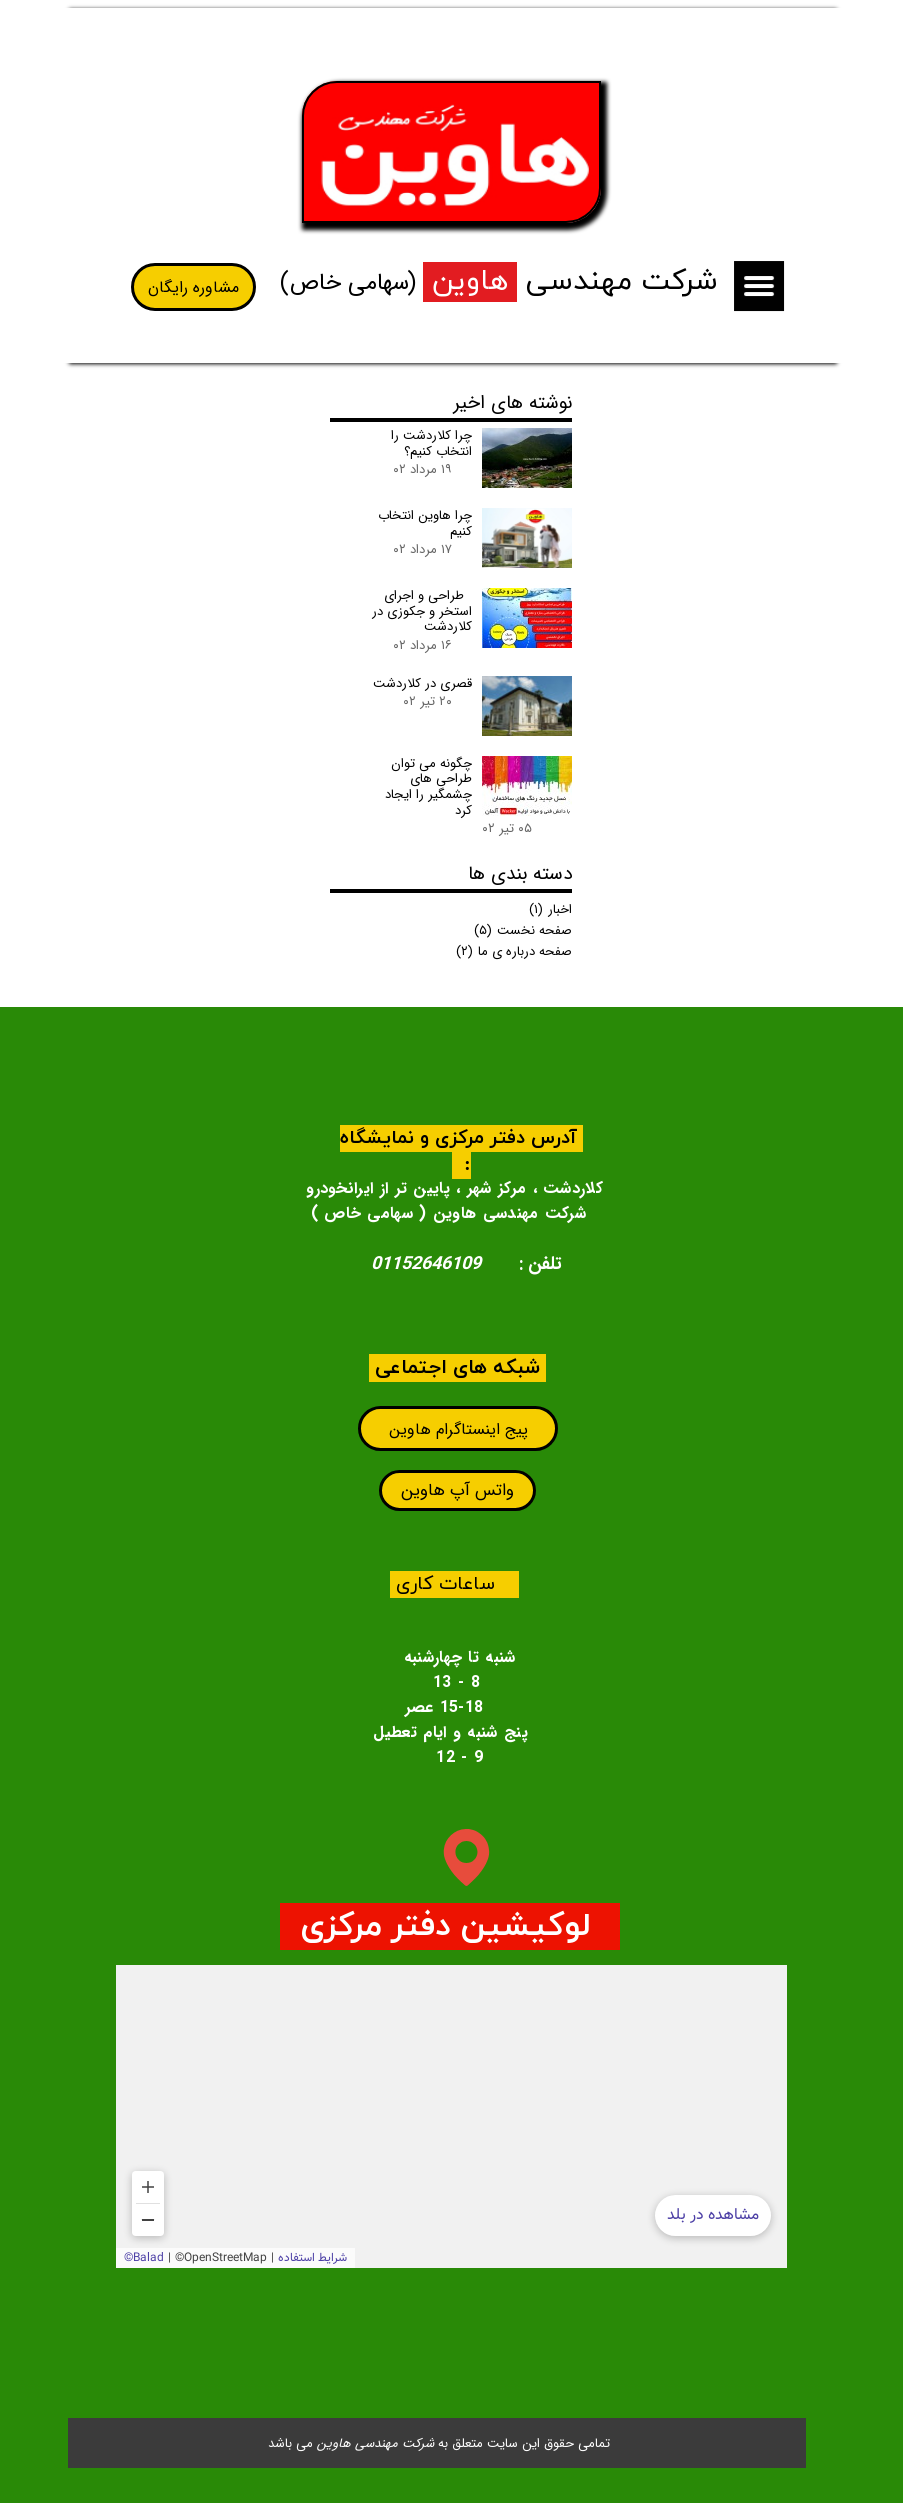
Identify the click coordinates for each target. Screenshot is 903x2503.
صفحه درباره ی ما (514, 951)
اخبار (550, 909)
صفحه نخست (523, 930)
